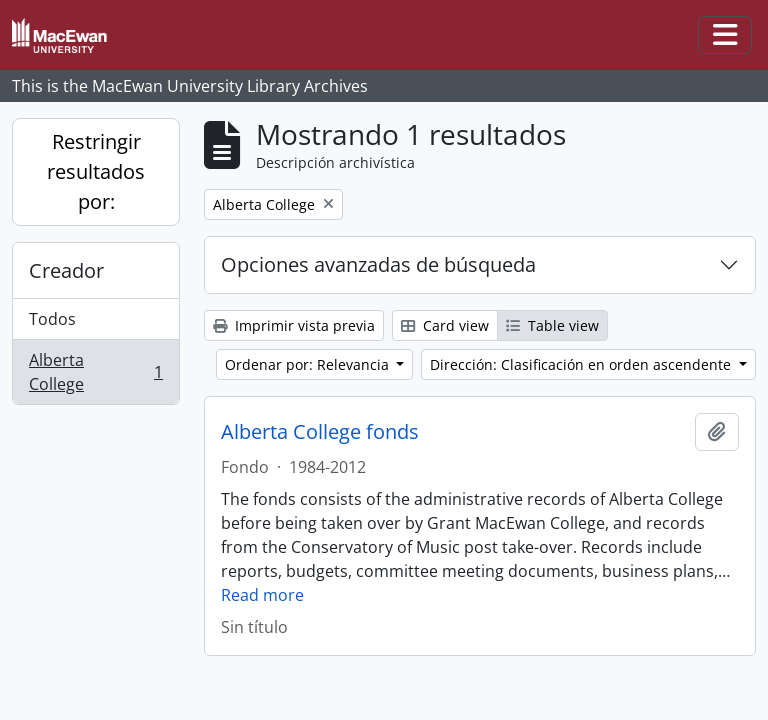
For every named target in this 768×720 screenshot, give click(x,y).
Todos (52, 319)
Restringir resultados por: (96, 171)
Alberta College (95, 372)
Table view (552, 325)
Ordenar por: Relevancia (309, 364)
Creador (66, 270)
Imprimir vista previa (294, 325)
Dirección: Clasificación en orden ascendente (582, 364)
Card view (445, 325)
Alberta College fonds (320, 432)
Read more (262, 595)
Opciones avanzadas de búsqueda (378, 264)
